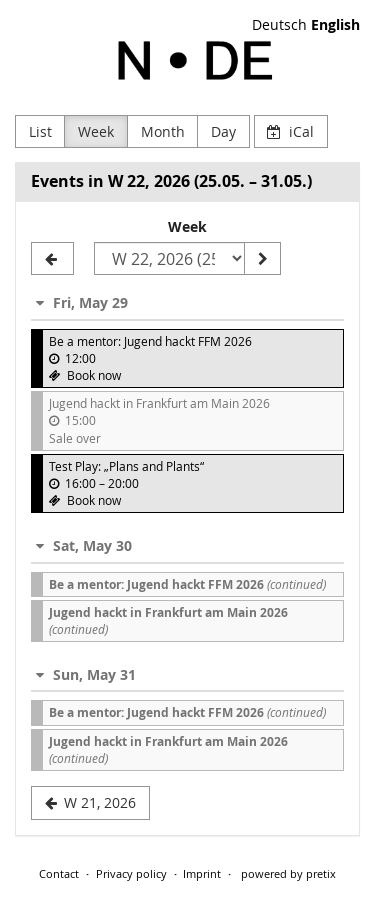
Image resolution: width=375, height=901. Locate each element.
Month (163, 131)
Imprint (202, 873)
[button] (187, 302)
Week (96, 131)
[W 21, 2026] (52, 259)
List (40, 131)
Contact (59, 873)
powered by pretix (288, 873)
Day (223, 131)
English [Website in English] (335, 24)
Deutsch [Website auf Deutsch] (279, 24)
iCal (290, 131)
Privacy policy (131, 873)
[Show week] (262, 259)
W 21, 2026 (91, 802)
